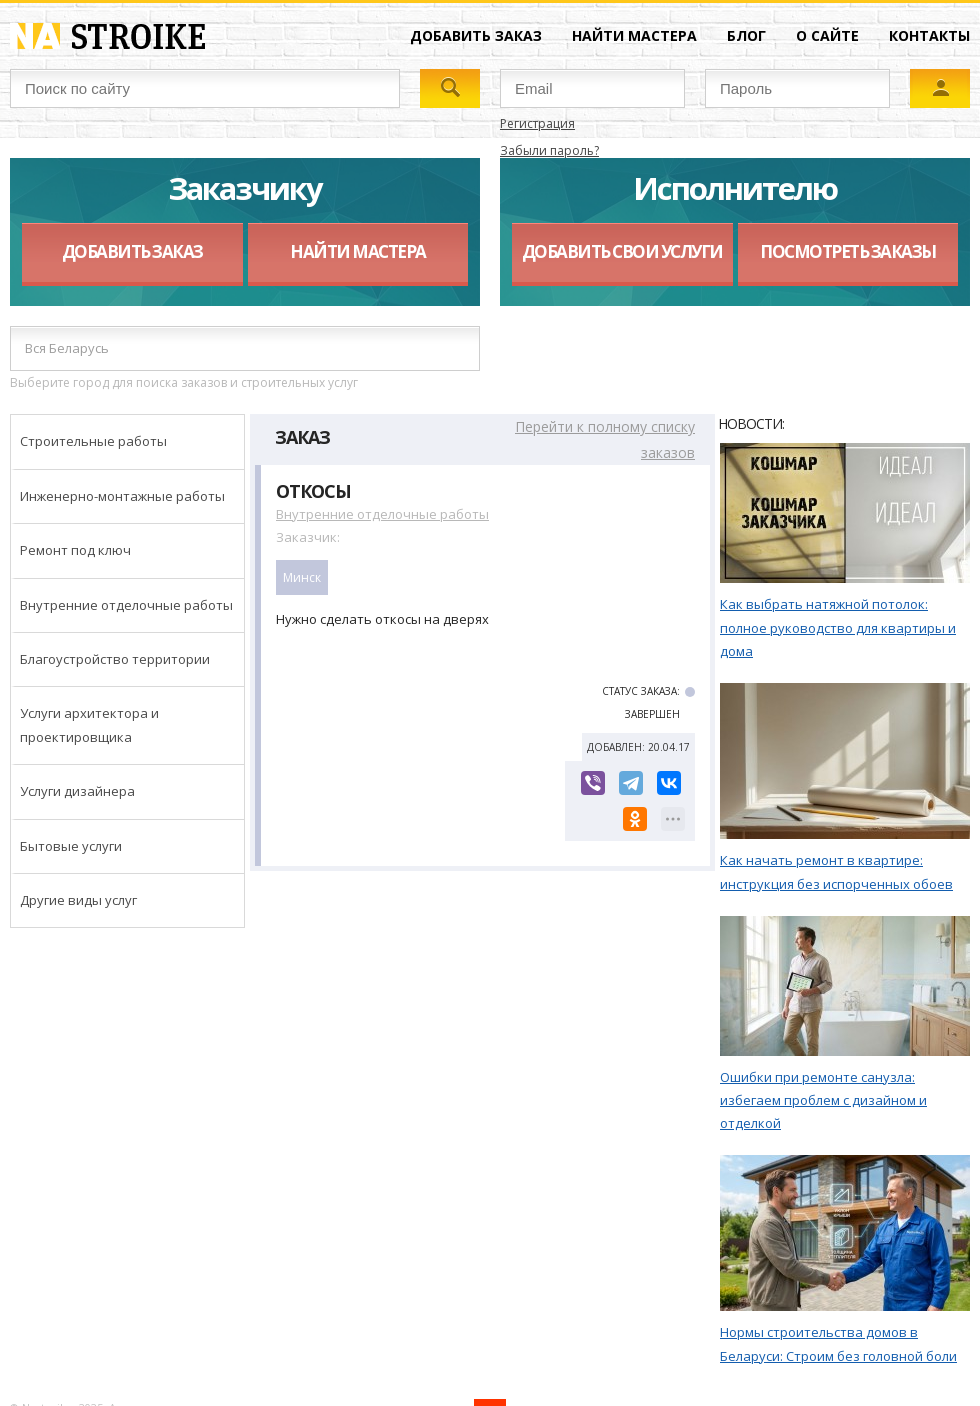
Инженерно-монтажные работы (122, 496)
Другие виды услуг (78, 900)
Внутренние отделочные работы (126, 605)
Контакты (929, 35)
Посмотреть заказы (848, 251)
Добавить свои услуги (622, 251)
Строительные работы (93, 441)
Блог (746, 35)
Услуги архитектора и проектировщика (89, 724)
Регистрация (537, 123)
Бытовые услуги (71, 846)
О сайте (827, 35)
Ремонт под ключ (75, 550)
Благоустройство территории (115, 659)
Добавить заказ (476, 35)
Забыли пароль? (549, 150)
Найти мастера (634, 35)
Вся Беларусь (67, 348)
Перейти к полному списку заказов (605, 439)
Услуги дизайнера (77, 791)
